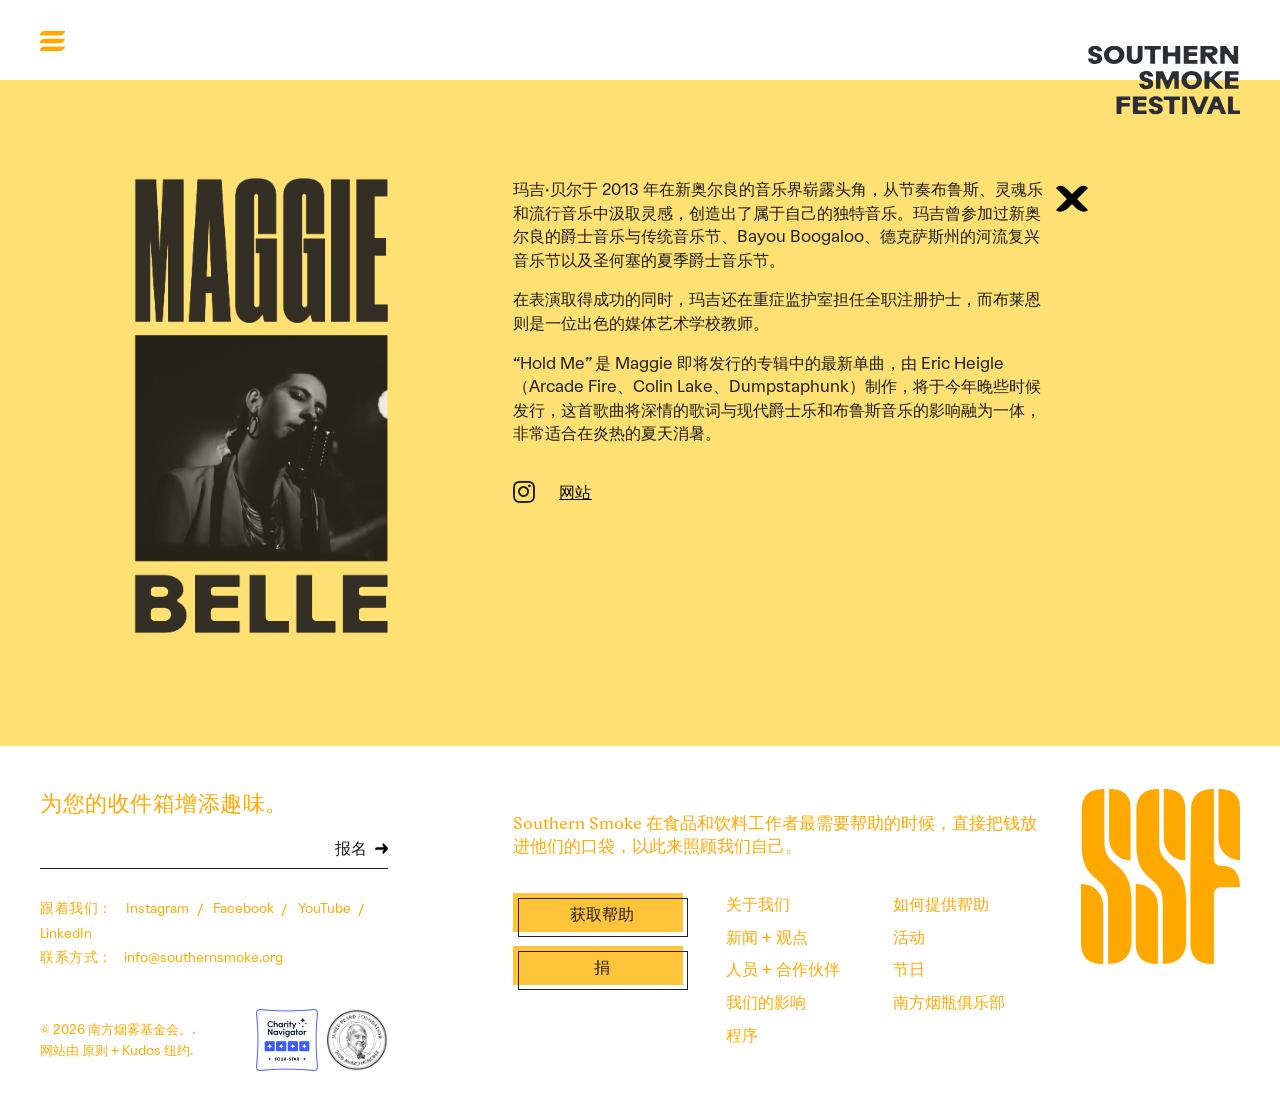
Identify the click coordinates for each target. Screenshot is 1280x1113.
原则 (95, 1050)
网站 (575, 494)
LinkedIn (66, 933)
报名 (351, 850)
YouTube (326, 908)
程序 (742, 1035)
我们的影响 (766, 1002)
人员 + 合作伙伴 (783, 969)
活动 (909, 937)
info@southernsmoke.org (203, 957)
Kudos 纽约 (156, 1050)
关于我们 (758, 904)
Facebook (245, 908)
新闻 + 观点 (767, 937)
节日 (909, 969)
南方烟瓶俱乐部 (949, 1002)
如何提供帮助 (941, 904)
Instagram (159, 908)
